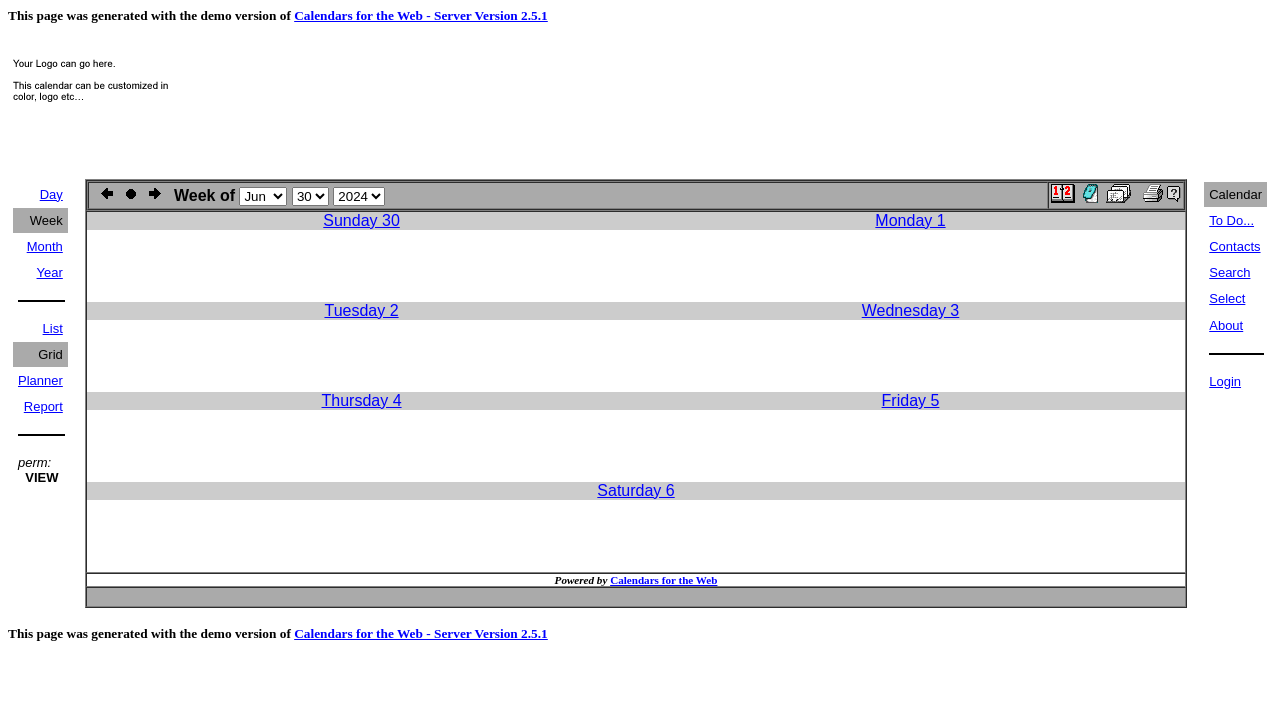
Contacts (1234, 246)
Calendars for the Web (663, 580)
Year (50, 272)
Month (45, 246)
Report (43, 406)
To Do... (1231, 220)
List (53, 328)
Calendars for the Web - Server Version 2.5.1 (421, 15)
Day (51, 194)
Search (1229, 272)
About (1226, 325)
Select (1227, 298)
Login (1225, 381)
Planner (40, 380)
